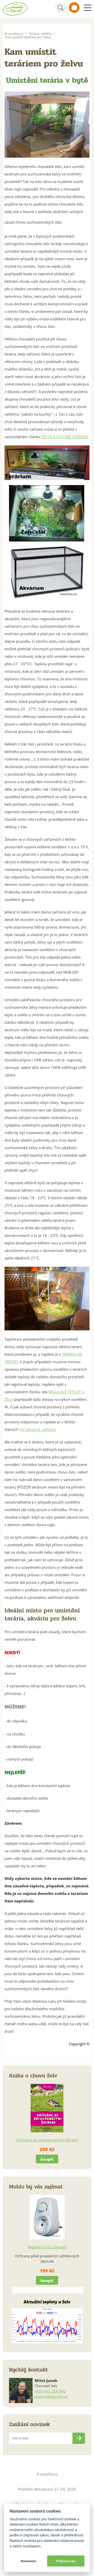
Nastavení (28, 2561)
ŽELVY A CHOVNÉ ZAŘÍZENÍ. (65, 436)
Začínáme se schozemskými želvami (47, 2139)
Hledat (60, 7)
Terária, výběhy (40, 33)
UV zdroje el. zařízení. (37, 1429)
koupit (47, 2158)
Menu (87, 8)
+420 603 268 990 (50, 2391)
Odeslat (78, 2438)
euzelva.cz (16, 33)
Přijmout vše (65, 2561)
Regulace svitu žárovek (47, 2246)
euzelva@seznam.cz (51, 2396)
